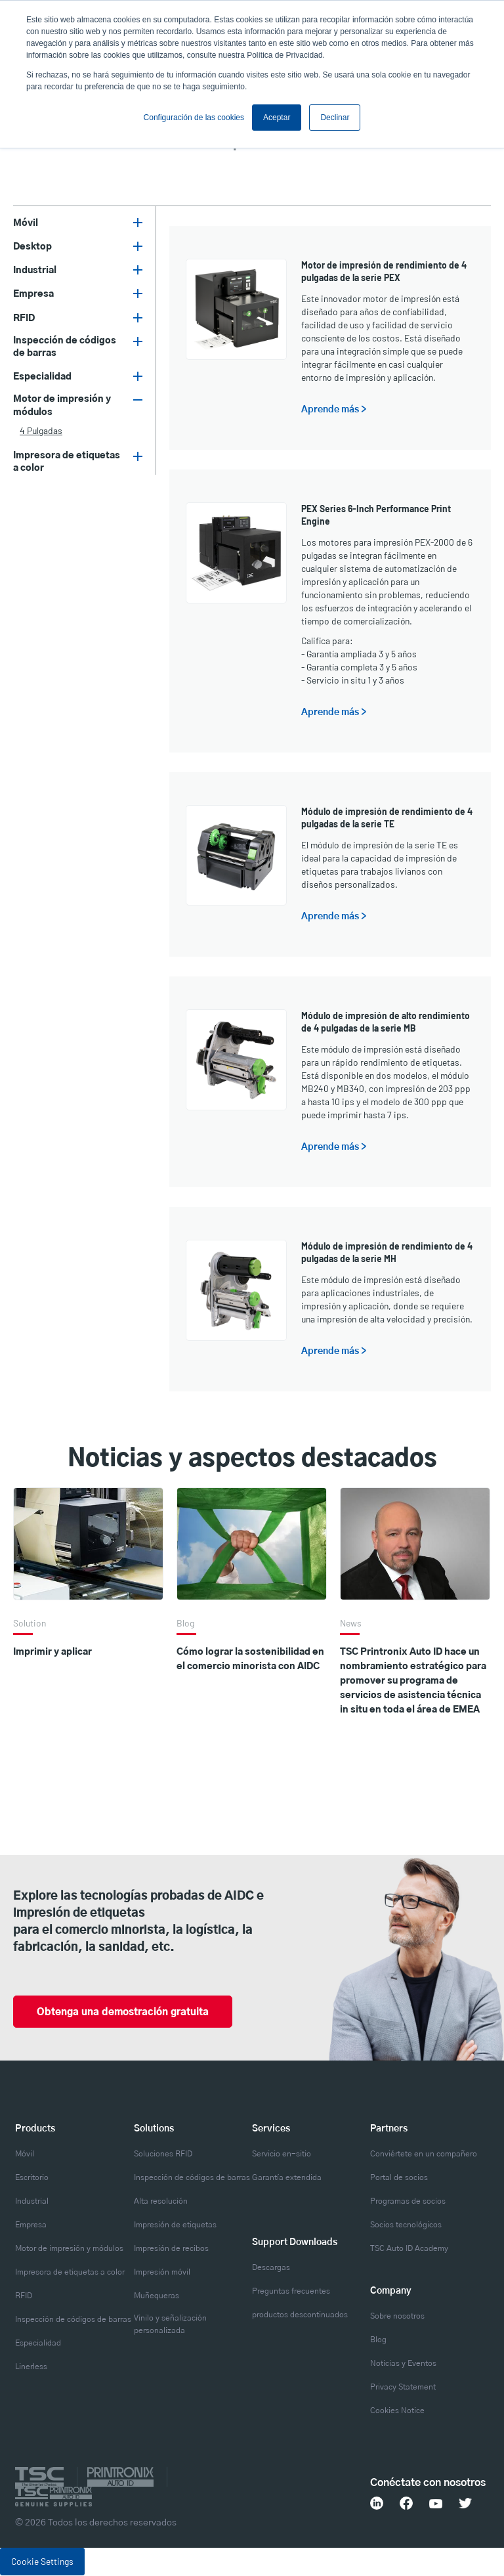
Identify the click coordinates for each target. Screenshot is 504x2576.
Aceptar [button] (276, 117)
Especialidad (42, 377)
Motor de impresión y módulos (62, 405)
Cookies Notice (397, 2411)
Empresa (33, 294)
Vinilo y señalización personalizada (170, 2325)
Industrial (34, 270)
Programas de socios (408, 2202)
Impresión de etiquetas (175, 2225)
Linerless (31, 2367)
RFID (24, 318)
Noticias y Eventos (403, 2364)
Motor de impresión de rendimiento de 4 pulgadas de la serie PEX (384, 271)
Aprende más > (333, 409)
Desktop (32, 246)
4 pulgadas (41, 430)
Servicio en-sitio (281, 2154)
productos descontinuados (300, 2315)
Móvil (25, 223)
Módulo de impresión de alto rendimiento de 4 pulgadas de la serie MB (385, 1022)
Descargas (271, 2268)
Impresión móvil (162, 2273)
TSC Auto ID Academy (409, 2249)
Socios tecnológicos (406, 2225)
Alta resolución (161, 2202)
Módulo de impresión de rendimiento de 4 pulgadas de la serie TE (386, 817)
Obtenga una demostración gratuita (129, 2012)
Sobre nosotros (397, 2317)
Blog (378, 2340)
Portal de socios (399, 2178)
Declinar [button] (334, 117)
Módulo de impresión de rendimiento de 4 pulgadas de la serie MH (386, 1252)
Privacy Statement (403, 2387)
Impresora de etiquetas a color (66, 462)
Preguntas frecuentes (291, 2292)
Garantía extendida (287, 2178)
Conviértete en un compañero (423, 2154)
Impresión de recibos (171, 2249)
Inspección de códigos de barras (64, 347)
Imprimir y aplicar (52, 1652)
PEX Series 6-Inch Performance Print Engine (376, 515)
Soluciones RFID (163, 2154)
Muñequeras (156, 2296)
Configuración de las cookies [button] (194, 117)
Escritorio (32, 2178)
